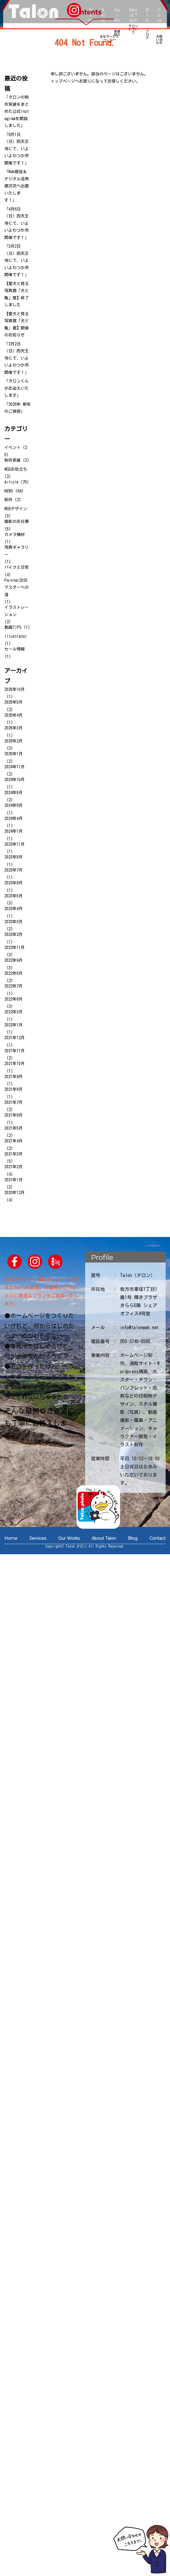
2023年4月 (13, 909)
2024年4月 (13, 818)
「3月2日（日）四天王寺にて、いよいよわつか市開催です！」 (16, 260)
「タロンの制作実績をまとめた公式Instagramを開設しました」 (16, 111)
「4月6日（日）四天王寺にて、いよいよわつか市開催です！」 (16, 223)
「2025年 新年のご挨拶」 (17, 408)
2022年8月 (13, 973)
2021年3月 (13, 1154)
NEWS (8, 491)
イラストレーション (16, 611)
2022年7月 (13, 986)
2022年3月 (13, 1012)
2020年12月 (14, 1193)
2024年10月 (14, 780)
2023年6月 (13, 883)
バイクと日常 (16, 567)
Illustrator (15, 636)
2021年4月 (13, 1141)
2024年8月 (13, 793)
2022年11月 (14, 947)
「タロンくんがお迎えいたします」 (16, 388)
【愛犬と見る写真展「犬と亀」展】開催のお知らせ (16, 324)
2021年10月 (14, 1063)
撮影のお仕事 (16, 521)
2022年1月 (13, 1025)
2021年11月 (14, 1051)
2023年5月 (13, 896)
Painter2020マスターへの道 (16, 587)
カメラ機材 (14, 534)
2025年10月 (14, 689)
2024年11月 (14, 767)
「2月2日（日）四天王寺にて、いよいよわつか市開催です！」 (16, 358)
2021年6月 (13, 1115)
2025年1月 (13, 754)
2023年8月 (13, 857)
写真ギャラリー (16, 551)
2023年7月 (13, 870)
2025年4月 (13, 715)
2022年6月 (13, 999)
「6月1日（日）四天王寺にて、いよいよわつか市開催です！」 (16, 149)
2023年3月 (13, 922)
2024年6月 (13, 805)
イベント (12, 447)
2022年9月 (13, 960)
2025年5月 (13, 702)
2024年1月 (13, 831)
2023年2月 (13, 934)
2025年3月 (13, 728)
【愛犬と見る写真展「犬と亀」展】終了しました (16, 294)
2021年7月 (13, 1102)
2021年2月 (13, 1167)
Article (11, 482)
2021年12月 (14, 1038)
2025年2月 (13, 741)
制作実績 (12, 460)
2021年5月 (13, 1128)
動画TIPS (13, 627)
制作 (8, 500)
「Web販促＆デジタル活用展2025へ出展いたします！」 (16, 186)
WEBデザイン (15, 509)
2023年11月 (14, 844)
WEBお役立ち (15, 469)
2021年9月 (13, 1077)
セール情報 (14, 649)
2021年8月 (13, 1089)
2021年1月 (13, 1180)
